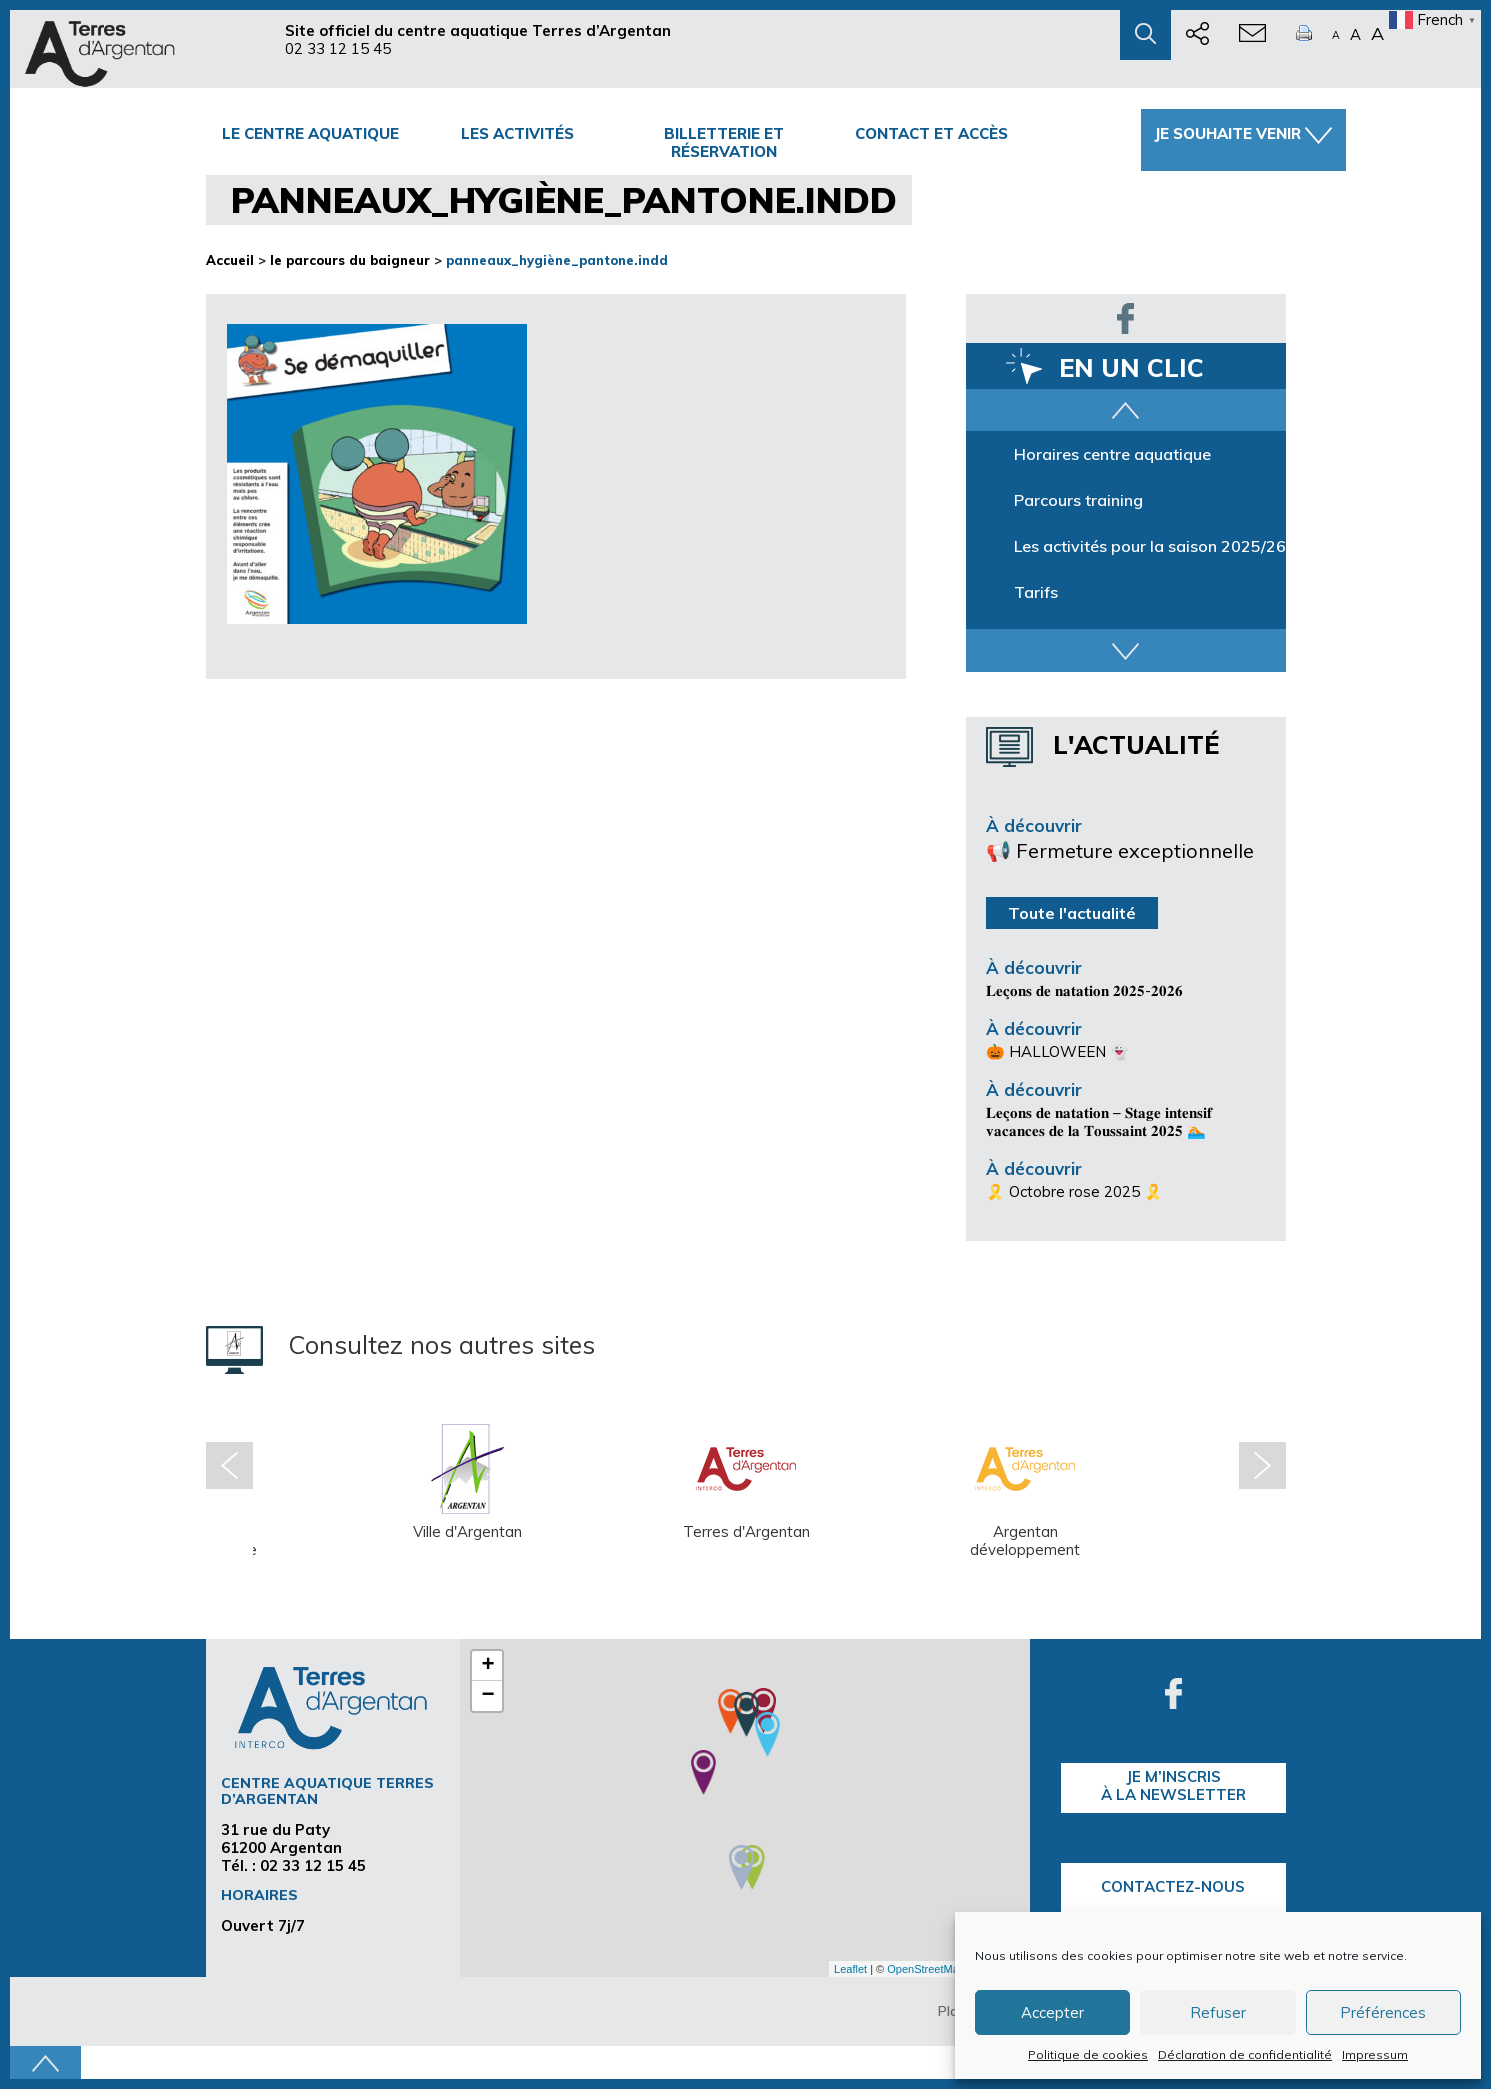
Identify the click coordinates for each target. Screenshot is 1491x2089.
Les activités (517, 133)
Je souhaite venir (1243, 134)
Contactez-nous (1173, 1886)
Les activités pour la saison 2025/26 (1150, 546)
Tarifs (1036, 592)
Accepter (1052, 2012)
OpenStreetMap (926, 1969)
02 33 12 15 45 (338, 48)
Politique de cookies (1088, 2054)
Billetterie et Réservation (724, 142)
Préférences (1383, 2012)
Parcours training (1078, 500)
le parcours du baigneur (350, 260)
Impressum (1375, 2054)
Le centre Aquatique (310, 133)
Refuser (1218, 2012)
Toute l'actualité (1072, 913)
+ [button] (487, 1666)
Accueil (230, 260)
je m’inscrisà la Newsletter (1173, 1785)
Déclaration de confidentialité (1245, 2054)
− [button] (487, 1696)
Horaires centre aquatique (1112, 454)
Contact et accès (931, 133)
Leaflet (850, 1969)
